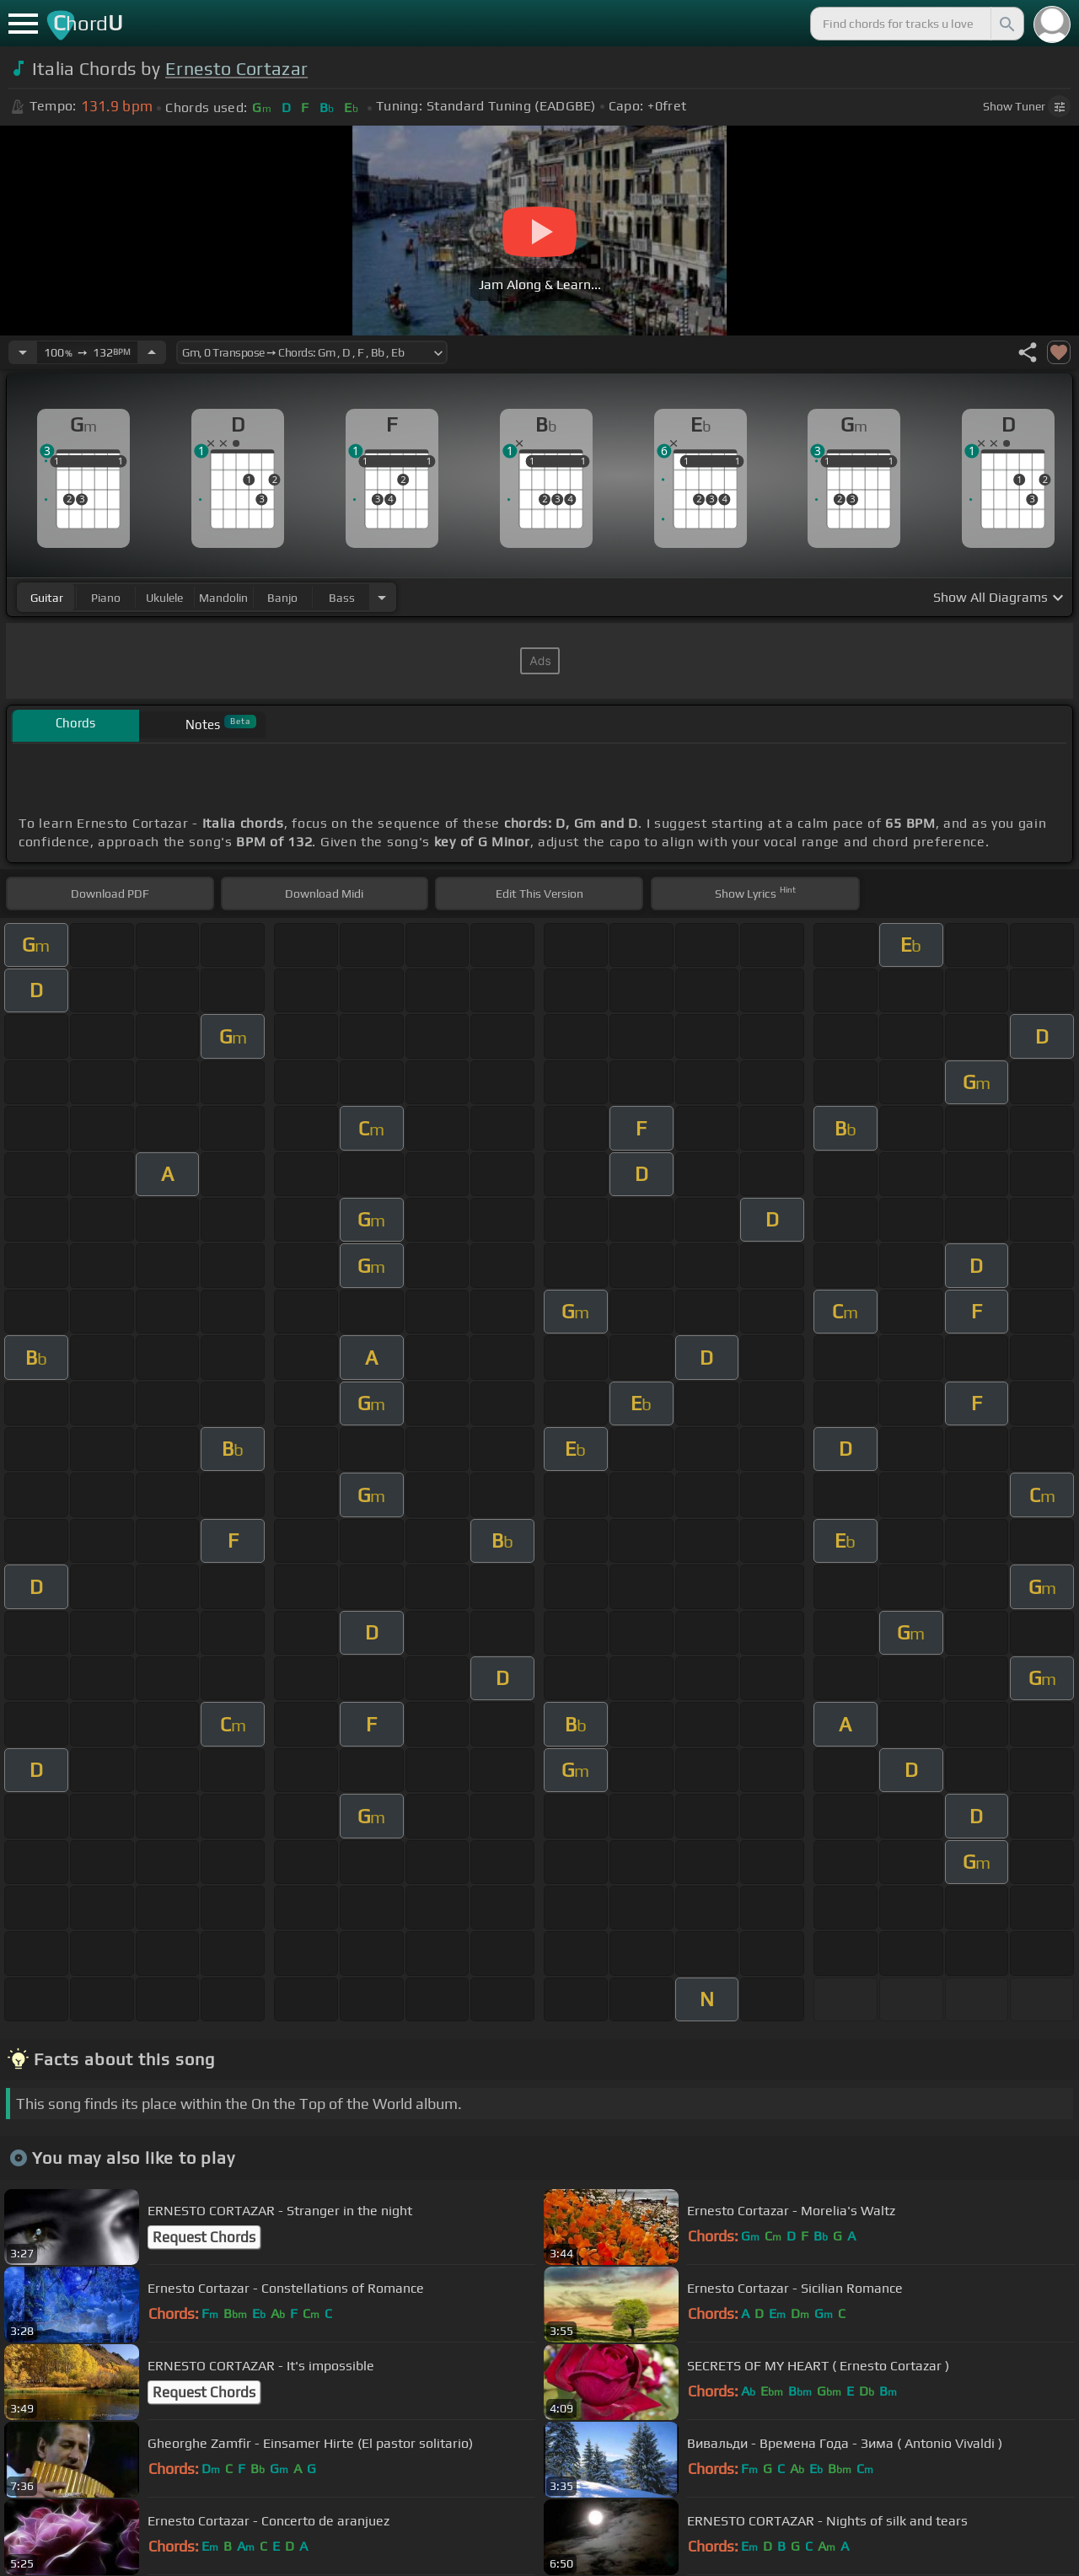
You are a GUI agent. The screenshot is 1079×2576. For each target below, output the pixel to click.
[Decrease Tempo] (22, 352)
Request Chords (204, 2237)
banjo (282, 597)
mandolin (223, 597)
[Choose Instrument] (382, 597)
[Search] (1005, 23)
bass (342, 597)
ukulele (164, 597)
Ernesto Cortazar (236, 68)
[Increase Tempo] (151, 352)
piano (106, 597)
